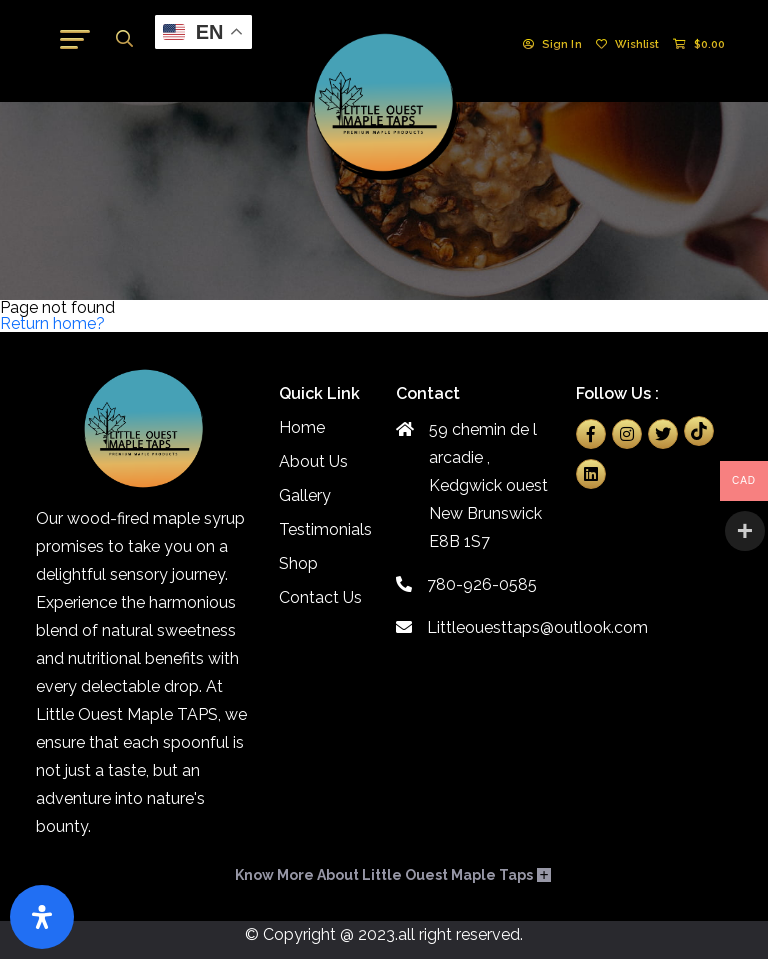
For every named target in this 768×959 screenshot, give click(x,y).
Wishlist (628, 44)
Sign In (552, 44)
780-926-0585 (466, 584)
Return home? (52, 324)
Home (302, 427)
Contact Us (320, 597)
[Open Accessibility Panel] (42, 917)
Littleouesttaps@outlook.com (474, 627)
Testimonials (325, 529)
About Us (313, 461)
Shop (298, 563)
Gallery (305, 495)
